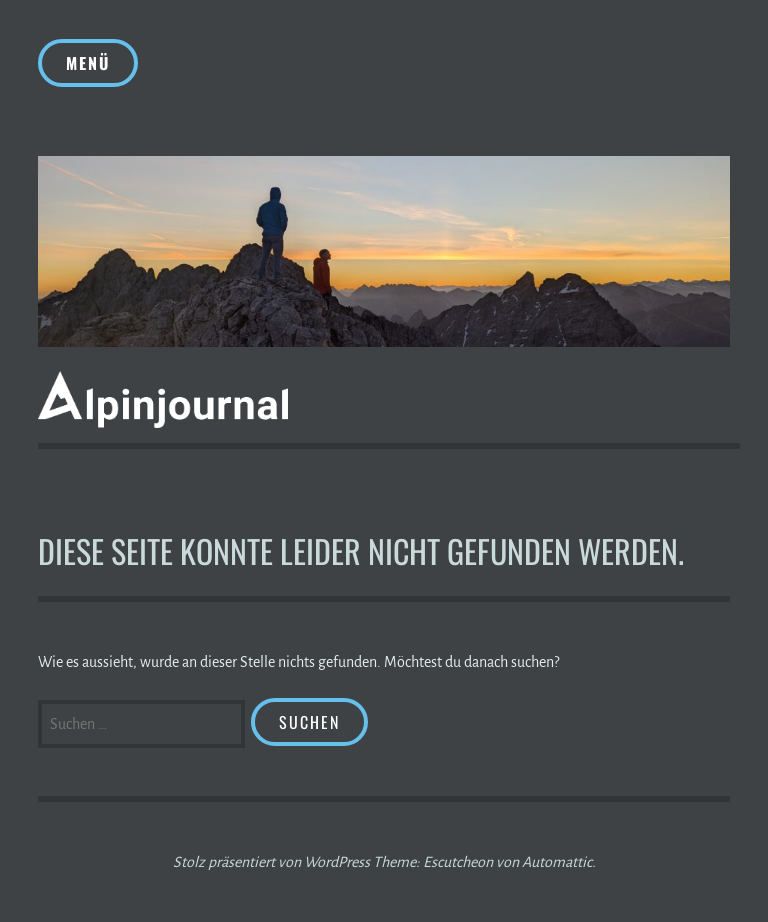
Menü (88, 63)
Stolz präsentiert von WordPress (271, 862)
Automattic (557, 862)
